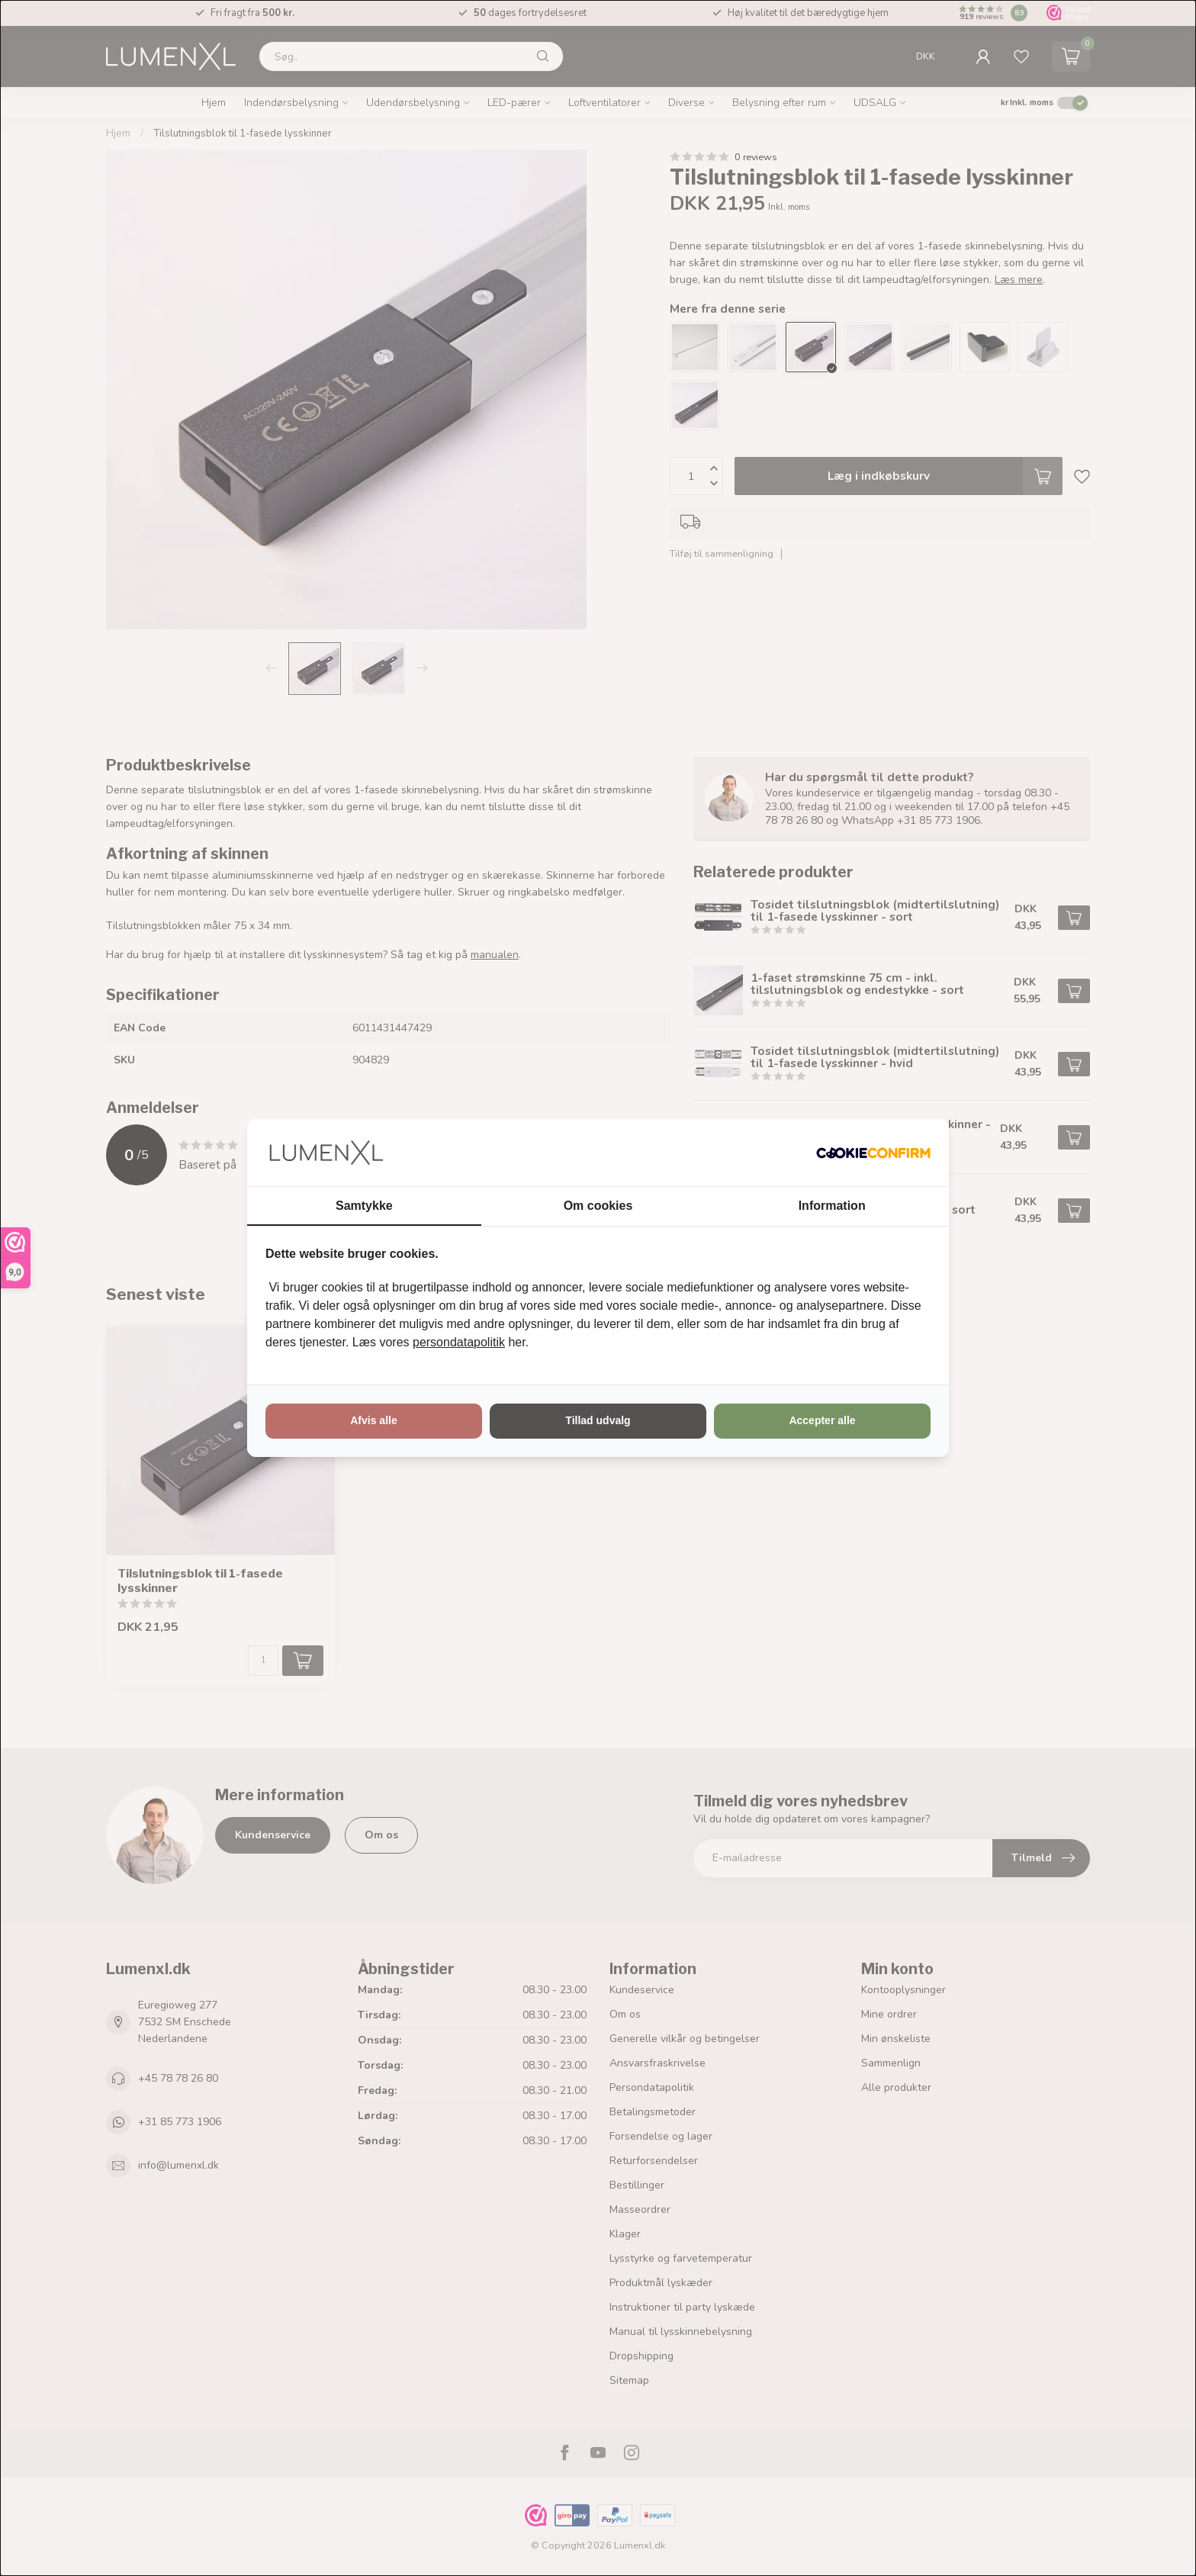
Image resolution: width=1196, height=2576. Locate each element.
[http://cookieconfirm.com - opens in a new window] (873, 1152)
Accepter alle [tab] (822, 1420)
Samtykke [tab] (364, 1205)
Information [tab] (832, 1205)
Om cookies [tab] (598, 1205)
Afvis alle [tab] (373, 1420)
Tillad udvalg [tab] (597, 1420)
